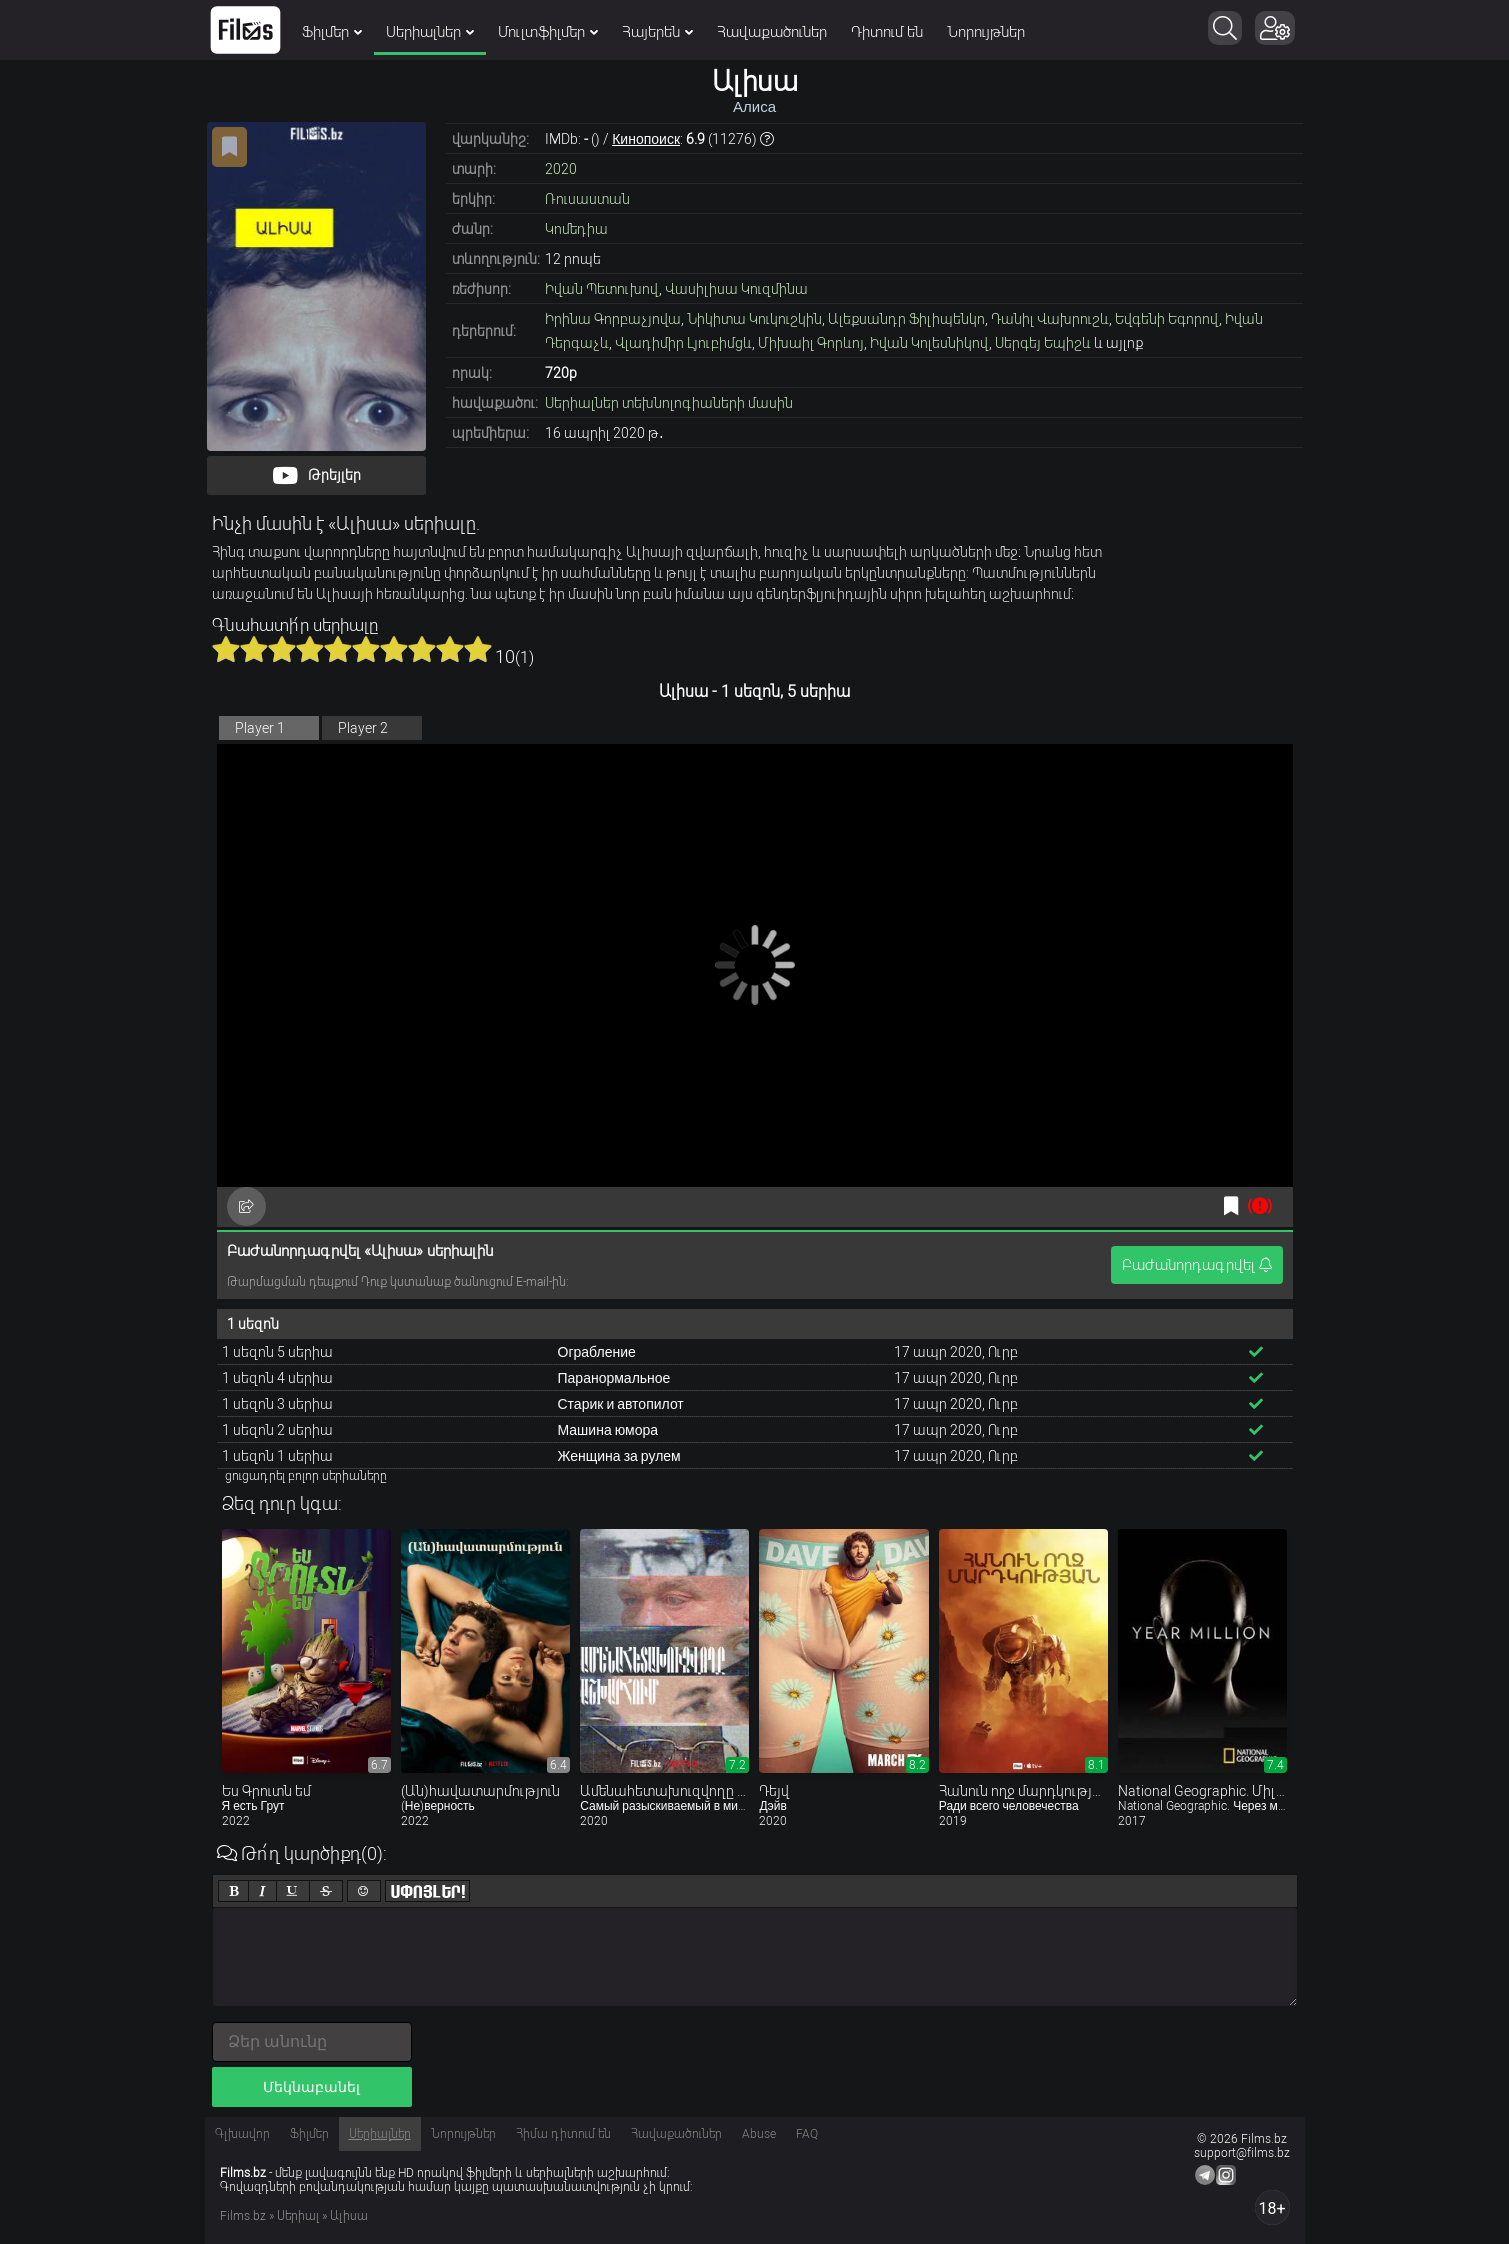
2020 (561, 169)
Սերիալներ (430, 32)
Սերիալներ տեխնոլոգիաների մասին (669, 403)
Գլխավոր (242, 2134)
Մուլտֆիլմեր (548, 32)
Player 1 (260, 728)
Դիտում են (887, 32)
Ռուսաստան (587, 199)
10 (478, 649)
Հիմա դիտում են (563, 2134)
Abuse (759, 2134)
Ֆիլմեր (332, 32)
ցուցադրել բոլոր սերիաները (306, 1476)
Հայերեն (657, 32)
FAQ (807, 2134)
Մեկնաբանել (311, 2087)
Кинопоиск (646, 139)
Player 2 (363, 728)
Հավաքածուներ (772, 32)
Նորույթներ (986, 32)
